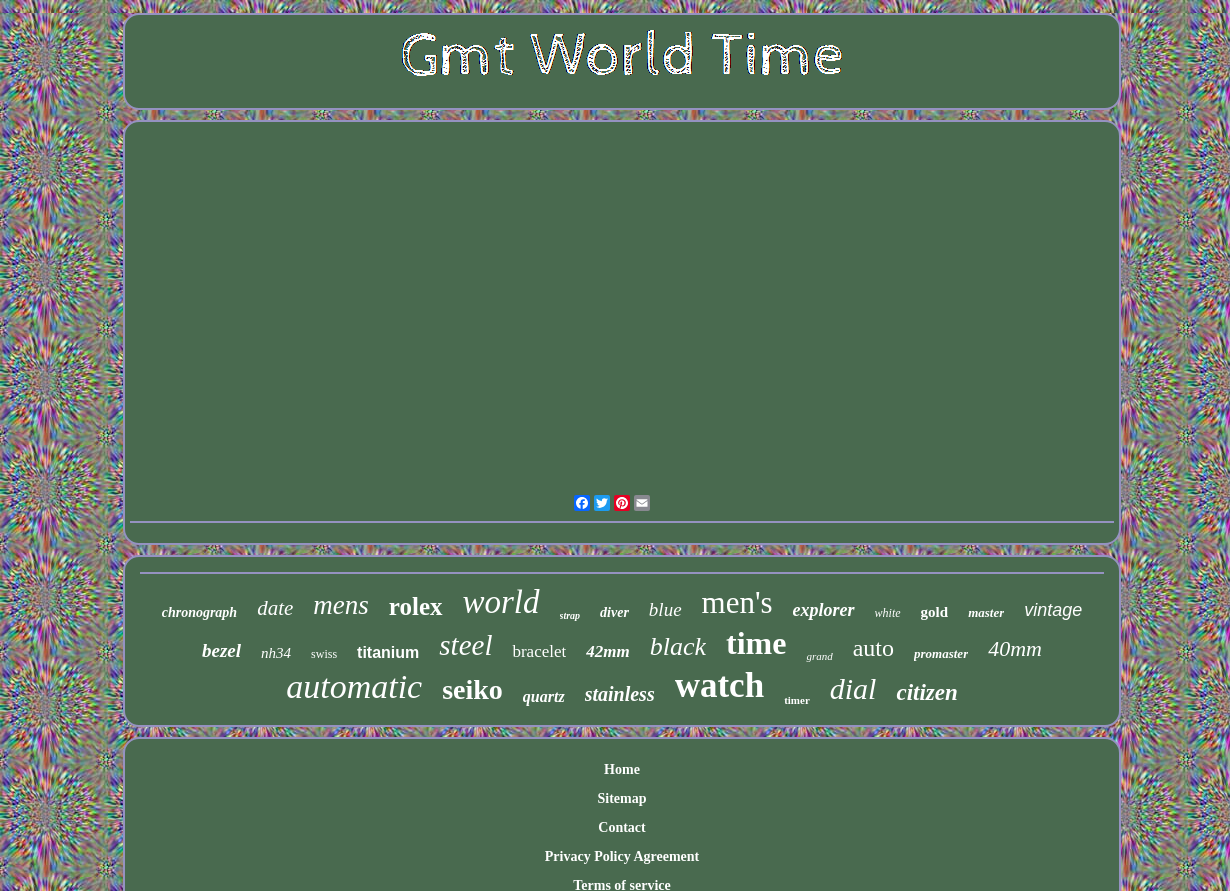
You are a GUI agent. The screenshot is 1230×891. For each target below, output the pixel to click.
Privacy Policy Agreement (622, 856)
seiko (472, 689)
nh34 (276, 653)
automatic (354, 686)
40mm (1015, 648)
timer (797, 700)
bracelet (539, 651)
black (678, 646)
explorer (824, 610)
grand (819, 656)
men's (737, 602)
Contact (621, 827)
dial (853, 688)
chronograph (199, 612)
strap (570, 615)
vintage (1053, 610)
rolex (416, 606)
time (756, 643)
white (888, 613)
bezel (221, 650)
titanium (388, 652)
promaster (941, 653)
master (986, 612)
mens (341, 605)
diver (614, 612)
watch (719, 685)
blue (665, 609)
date (275, 608)
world (501, 602)
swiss (324, 654)
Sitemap (622, 798)
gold (935, 612)
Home (622, 769)
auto (873, 648)
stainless (620, 694)
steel (465, 645)
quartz (544, 696)
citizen (926, 692)
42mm (607, 651)
